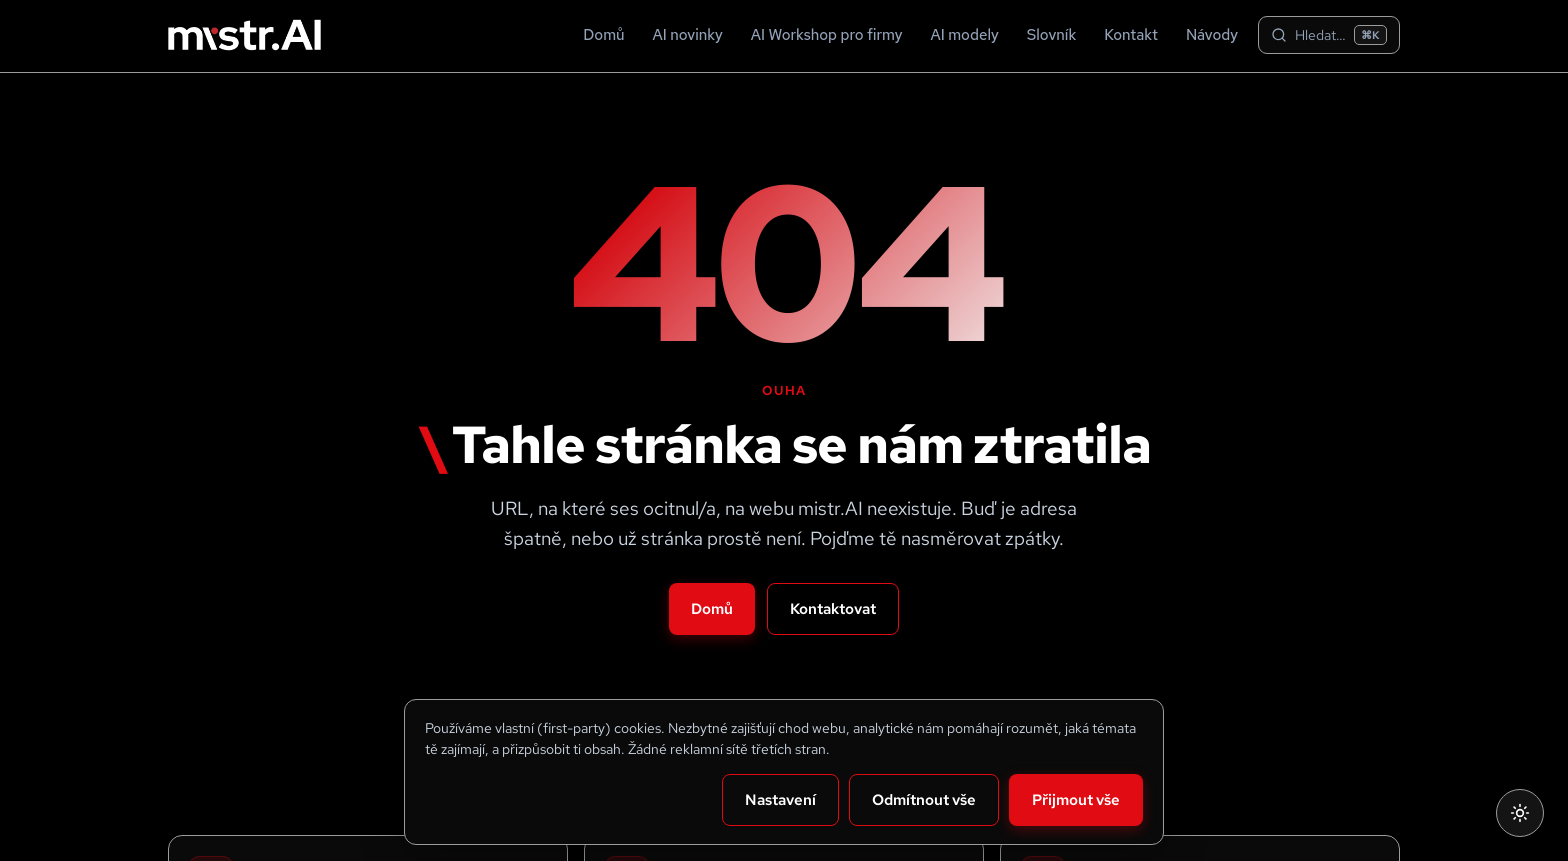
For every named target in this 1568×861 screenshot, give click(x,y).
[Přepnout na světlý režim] (1520, 813)
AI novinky (688, 35)
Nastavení (780, 800)
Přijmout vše (1076, 800)
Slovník (1051, 35)
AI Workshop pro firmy (827, 35)
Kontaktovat (833, 609)
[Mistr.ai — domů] (244, 35)
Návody (1212, 35)
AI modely (965, 35)
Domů (603, 35)
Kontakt (1131, 35)
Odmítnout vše (924, 800)
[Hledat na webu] (1329, 35)
